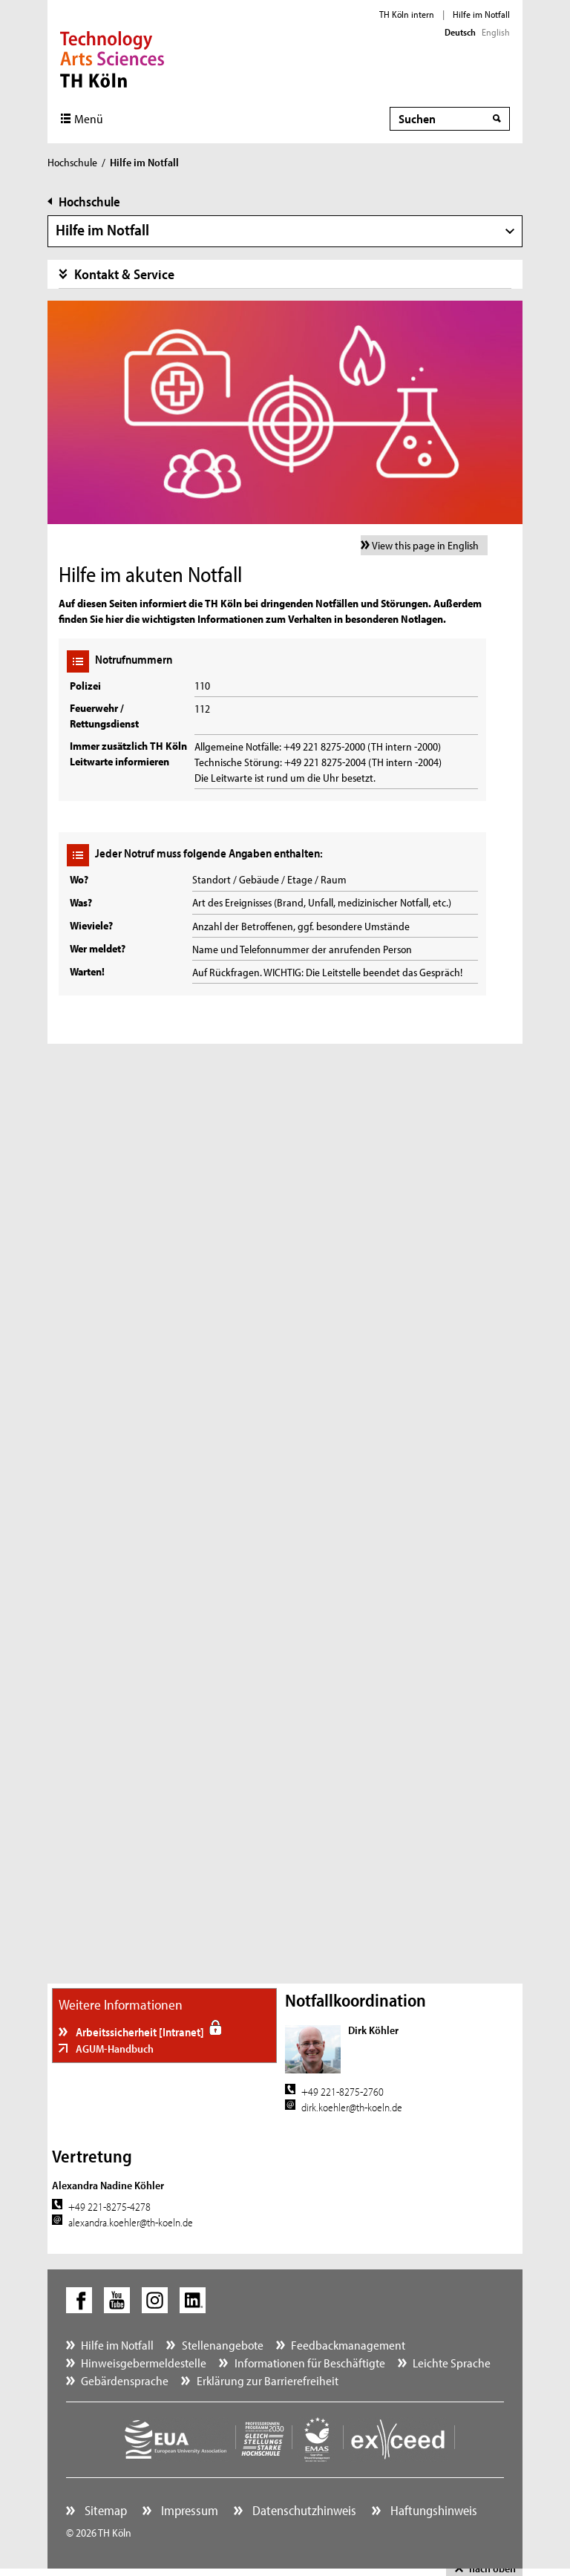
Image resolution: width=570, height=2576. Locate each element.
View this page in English (425, 545)
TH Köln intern (406, 14)
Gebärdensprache (124, 2380)
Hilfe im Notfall (481, 14)
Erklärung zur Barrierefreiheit (267, 2380)
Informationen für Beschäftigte (310, 2362)
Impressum (188, 2510)
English (496, 32)
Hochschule (72, 162)
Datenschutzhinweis (302, 2510)
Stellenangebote (222, 2345)
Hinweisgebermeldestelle (143, 2362)
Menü (88, 118)
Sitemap (104, 2510)
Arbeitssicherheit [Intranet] (139, 2031)
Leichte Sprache (452, 2362)
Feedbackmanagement (348, 2345)
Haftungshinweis (432, 2510)
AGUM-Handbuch (113, 2048)
